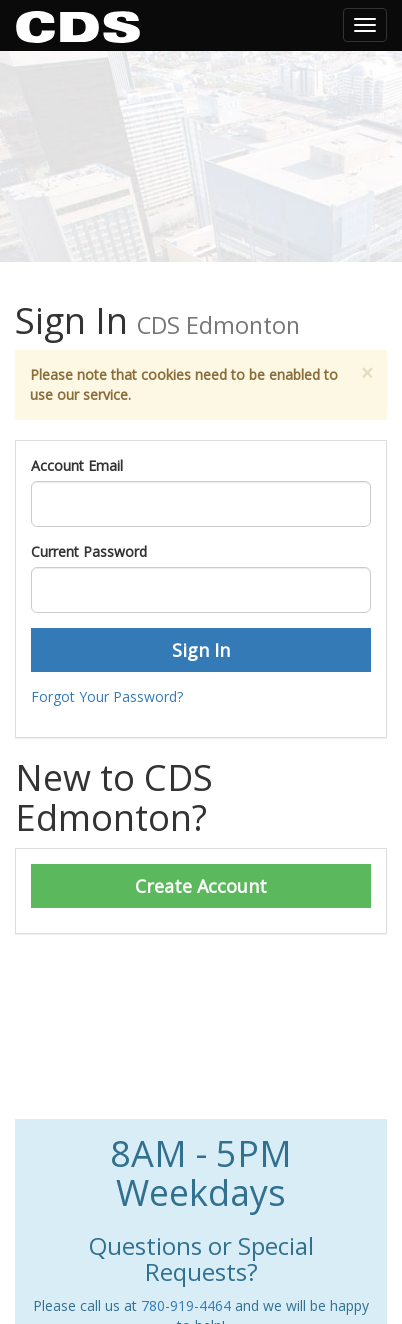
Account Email (77, 465)
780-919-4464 (186, 1305)
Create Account (201, 886)
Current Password (89, 551)
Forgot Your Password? (107, 696)
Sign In (201, 650)
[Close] (367, 373)
